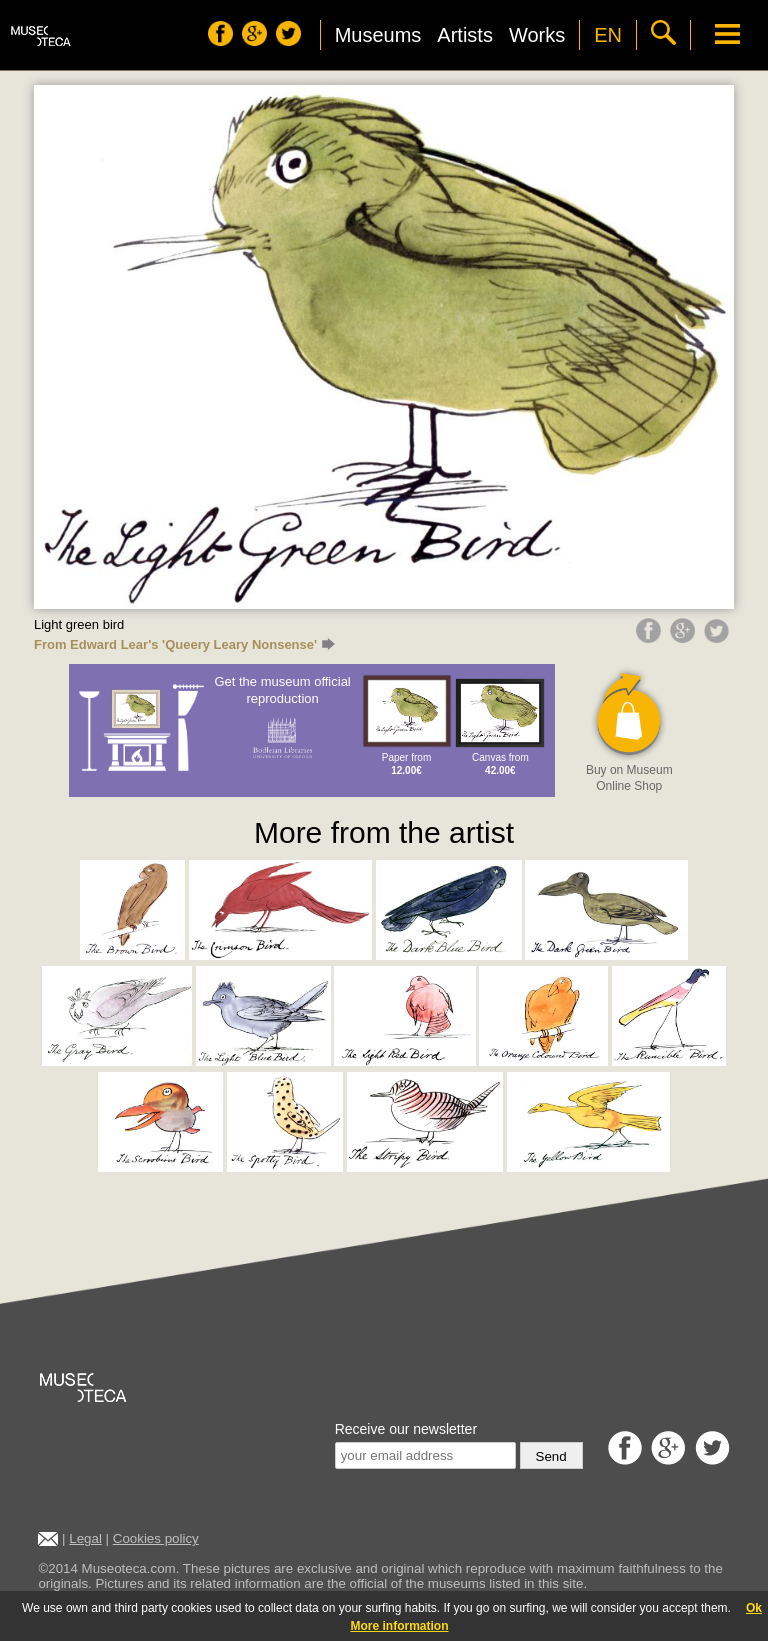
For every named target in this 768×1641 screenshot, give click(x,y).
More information (400, 1626)
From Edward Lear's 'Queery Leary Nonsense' (184, 644)
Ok (754, 1608)
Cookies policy (156, 1538)
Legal (85, 1538)
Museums (378, 35)
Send (551, 1456)
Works (537, 35)
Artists (465, 35)
